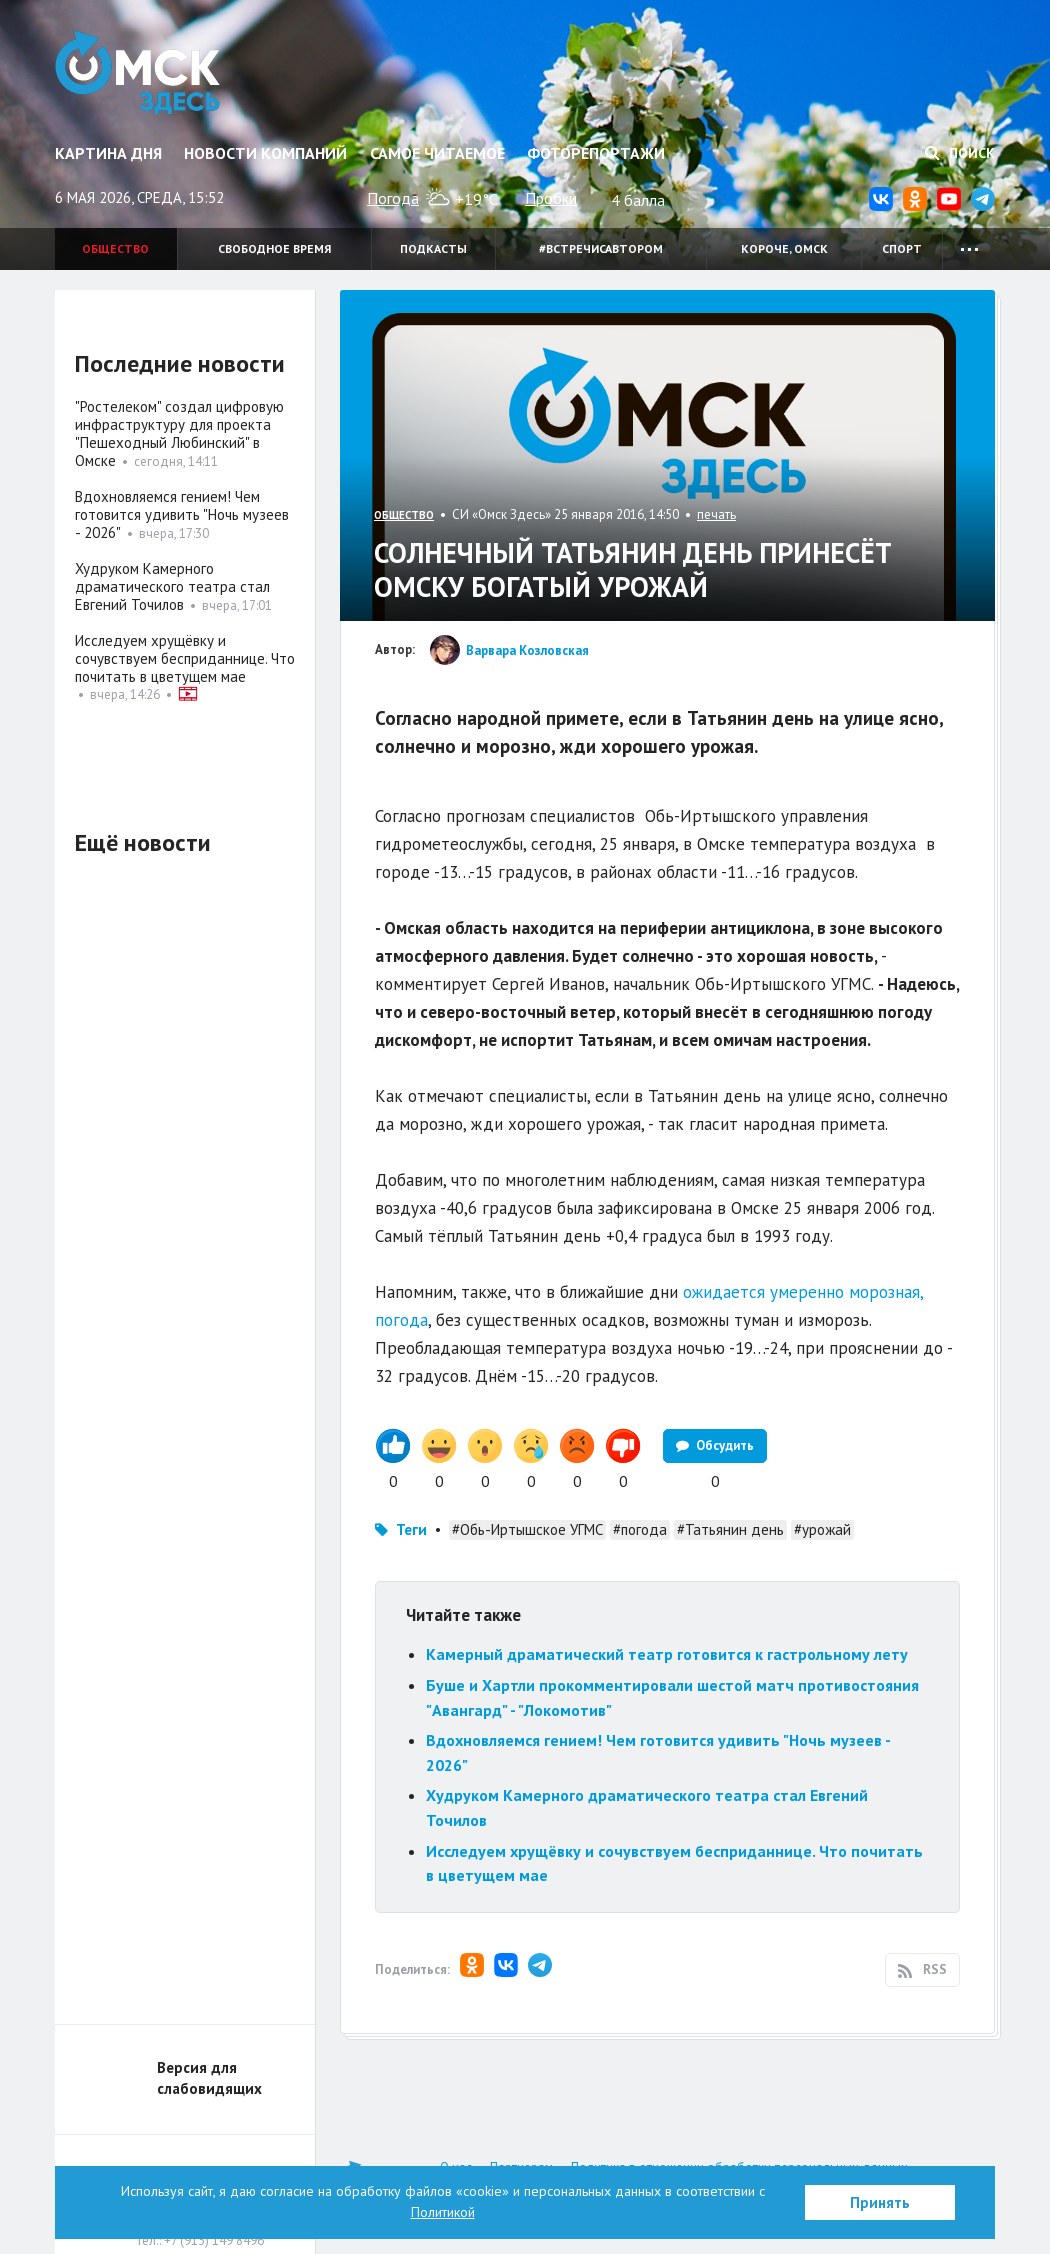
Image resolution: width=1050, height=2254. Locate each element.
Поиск (960, 153)
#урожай (822, 1529)
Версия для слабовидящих (209, 2078)
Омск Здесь (137, 72)
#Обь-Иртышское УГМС (527, 1529)
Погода (393, 198)
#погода (640, 1529)
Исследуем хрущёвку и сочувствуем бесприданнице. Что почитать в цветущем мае (185, 658)
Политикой (443, 2212)
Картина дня (108, 153)
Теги (411, 1529)
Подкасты (433, 248)
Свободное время (274, 248)
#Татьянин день (730, 1529)
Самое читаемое (437, 153)
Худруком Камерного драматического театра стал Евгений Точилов (172, 586)
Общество (115, 248)
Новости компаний (265, 153)
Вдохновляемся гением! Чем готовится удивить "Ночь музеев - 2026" (182, 514)
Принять (880, 2202)
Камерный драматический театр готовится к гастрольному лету (667, 1654)
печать (716, 514)
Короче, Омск (784, 248)
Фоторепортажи (596, 153)
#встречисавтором (601, 248)
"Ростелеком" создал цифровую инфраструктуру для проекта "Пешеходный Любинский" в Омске (179, 433)
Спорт (902, 248)
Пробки (551, 198)
